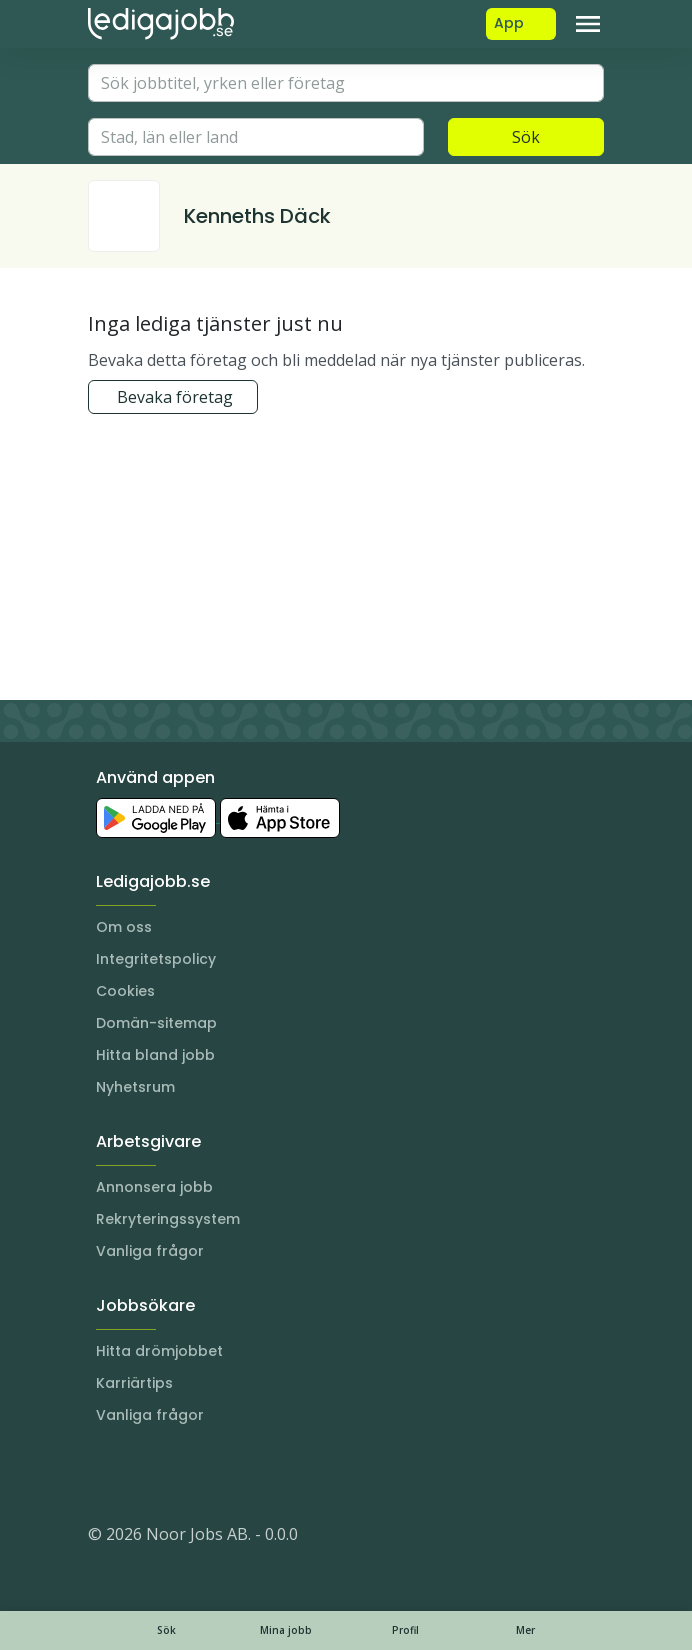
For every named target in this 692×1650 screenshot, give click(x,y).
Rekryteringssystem (168, 1219)
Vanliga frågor (150, 1251)
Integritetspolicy (156, 959)
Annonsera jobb (154, 1187)
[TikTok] (224, 1474)
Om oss (124, 927)
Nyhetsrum (135, 1087)
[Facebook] (184, 1474)
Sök (526, 137)
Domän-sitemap (156, 1023)
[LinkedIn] (144, 1474)
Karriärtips (134, 1383)
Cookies (125, 991)
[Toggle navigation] (588, 24)
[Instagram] (104, 1474)
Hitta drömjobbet (159, 1351)
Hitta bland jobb (155, 1055)
